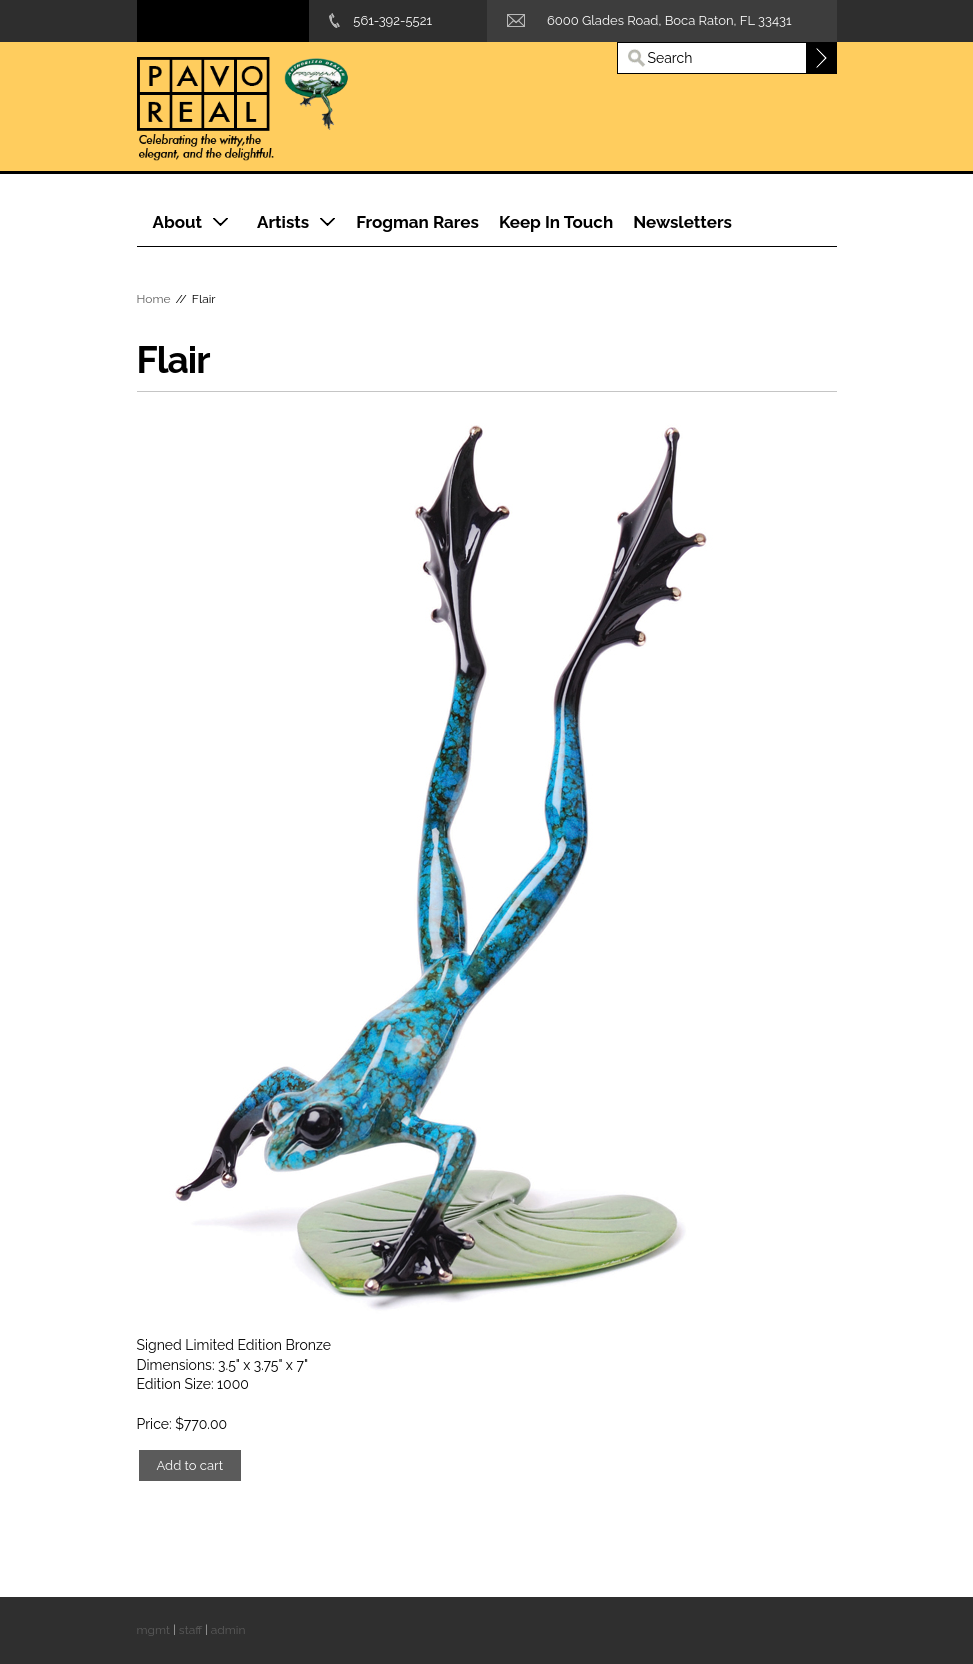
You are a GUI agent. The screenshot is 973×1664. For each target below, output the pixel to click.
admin (228, 1630)
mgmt (153, 1630)
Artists (283, 222)
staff (190, 1630)
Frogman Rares (417, 222)
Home (154, 299)
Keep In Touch (556, 222)
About (178, 222)
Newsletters (682, 222)
